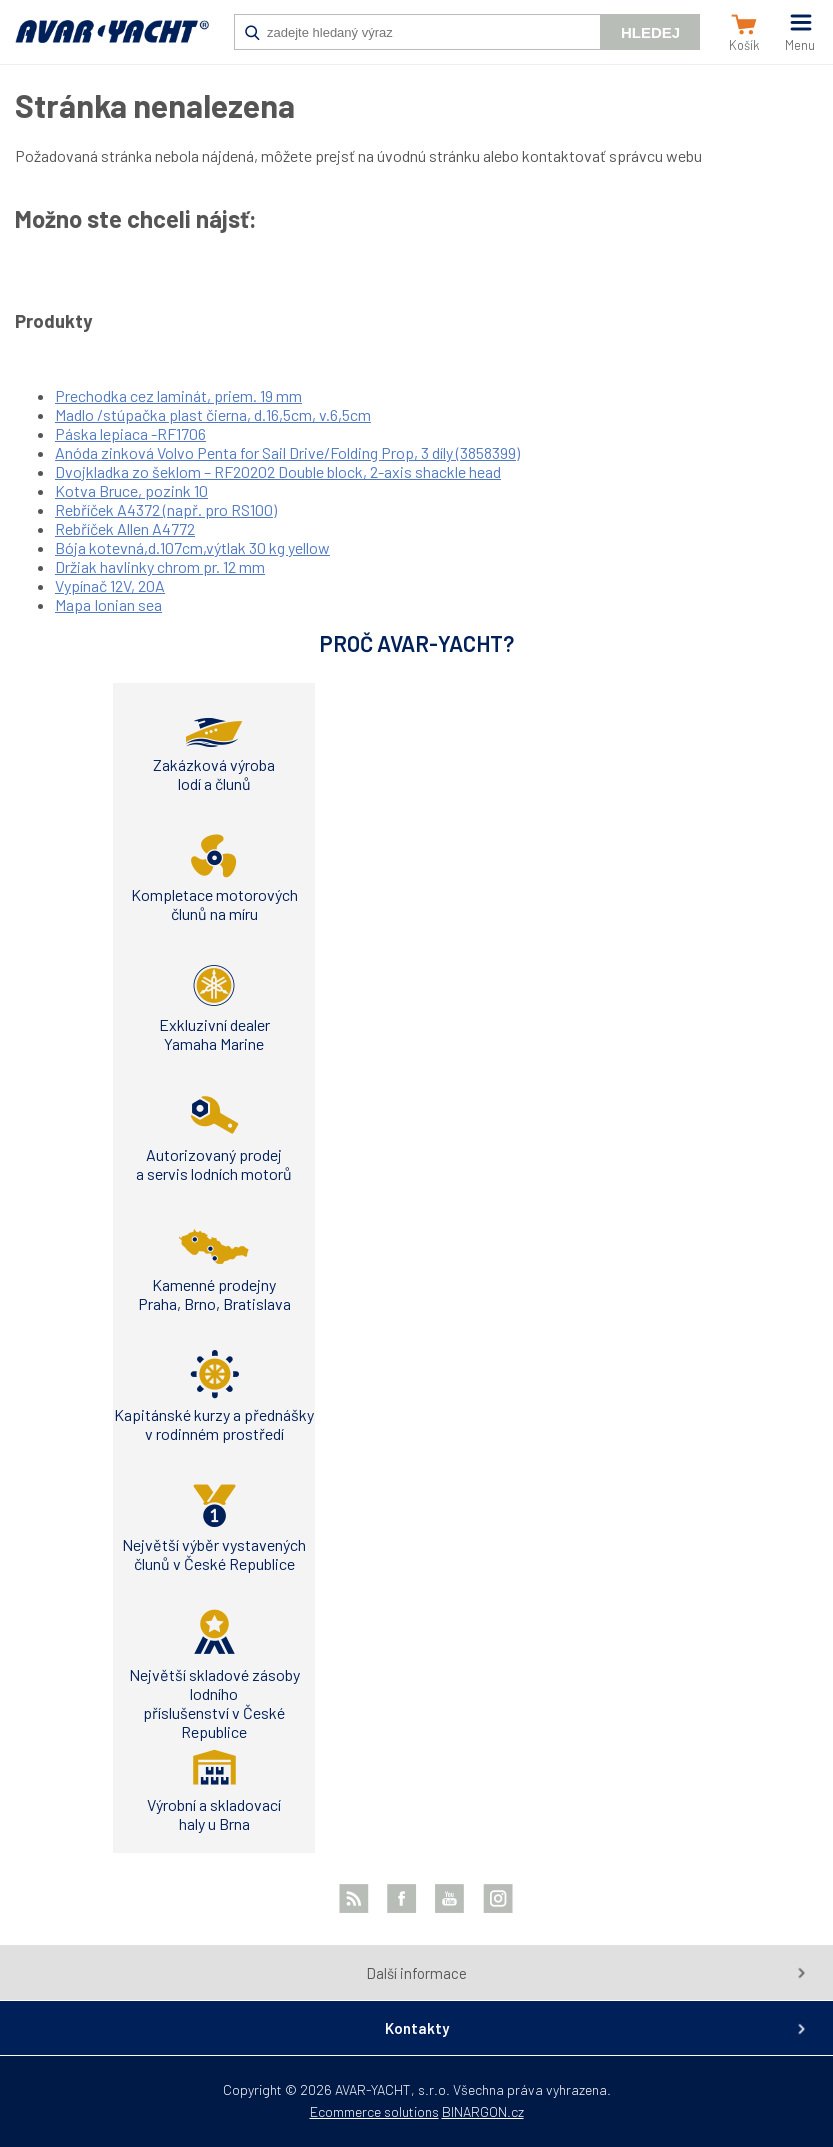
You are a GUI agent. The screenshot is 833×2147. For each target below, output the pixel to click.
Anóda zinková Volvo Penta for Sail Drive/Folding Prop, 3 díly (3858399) (287, 452)
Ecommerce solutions (374, 2111)
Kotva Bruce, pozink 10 (131, 490)
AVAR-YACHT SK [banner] (112, 42)
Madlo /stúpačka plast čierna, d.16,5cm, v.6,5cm (213, 414)
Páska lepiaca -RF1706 (130, 433)
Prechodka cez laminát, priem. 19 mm (178, 395)
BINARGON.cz (483, 2111)
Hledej (650, 32)
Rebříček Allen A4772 (125, 528)
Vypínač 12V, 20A (110, 585)
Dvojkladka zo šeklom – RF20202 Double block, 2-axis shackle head (278, 471)
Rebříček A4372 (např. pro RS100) (166, 509)
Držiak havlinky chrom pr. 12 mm (160, 566)
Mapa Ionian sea (108, 604)
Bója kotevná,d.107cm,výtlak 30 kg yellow (192, 547)
